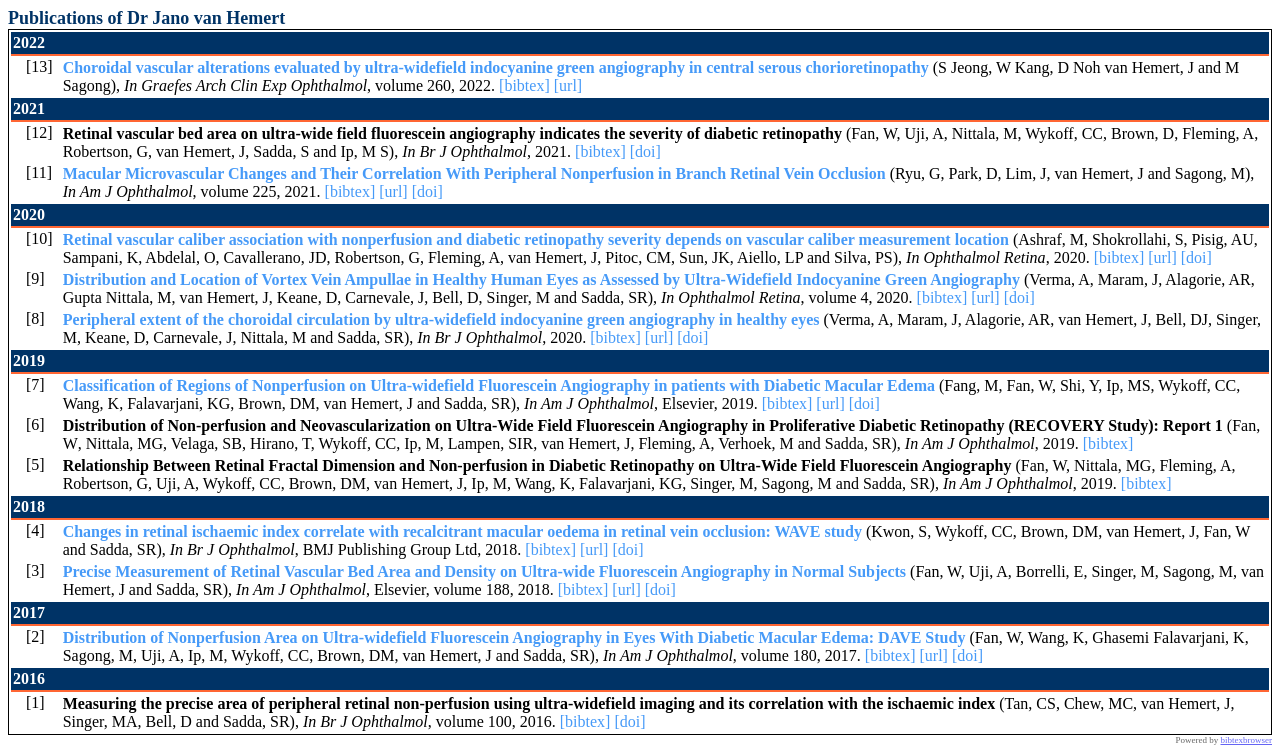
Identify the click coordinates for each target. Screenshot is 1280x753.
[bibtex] (524, 85)
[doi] (645, 151)
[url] (568, 85)
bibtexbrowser (1247, 740)
